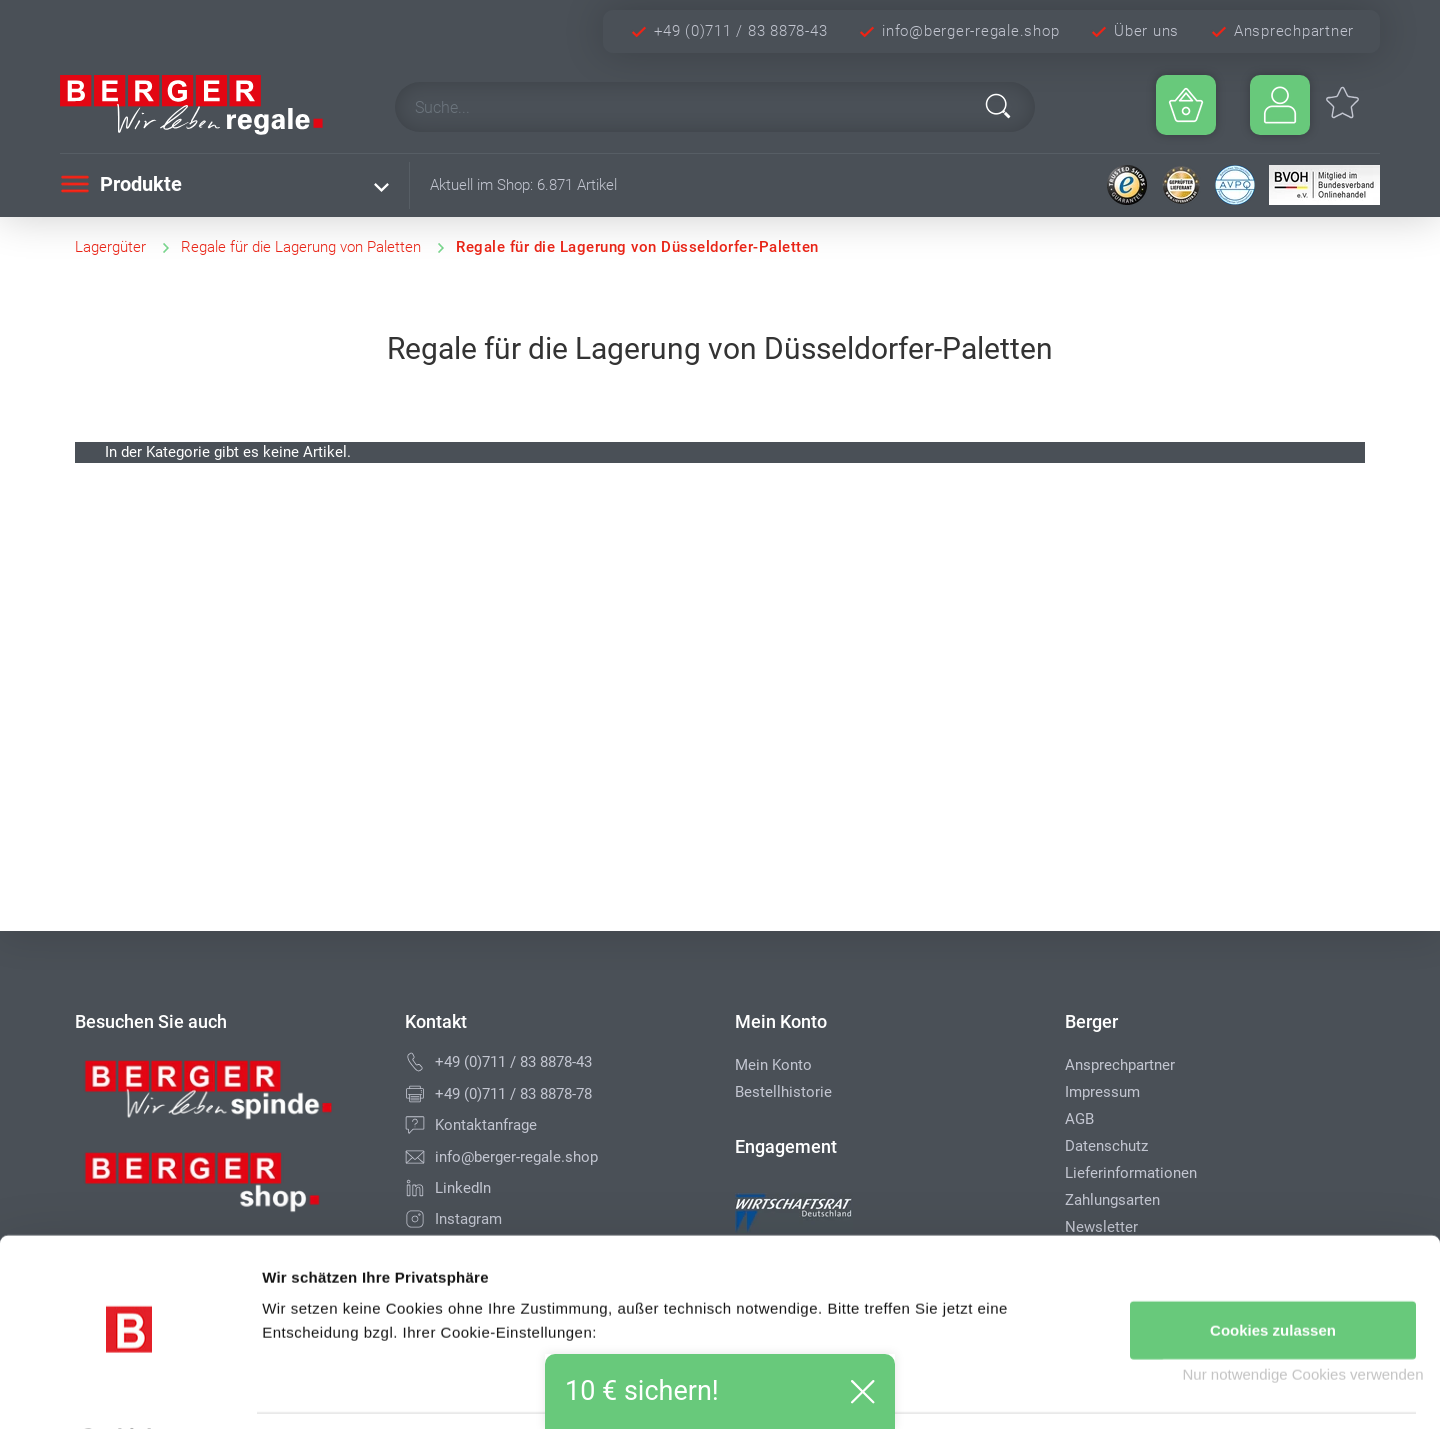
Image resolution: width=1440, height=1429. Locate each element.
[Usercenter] (1280, 105)
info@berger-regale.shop (970, 31)
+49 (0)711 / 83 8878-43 (740, 31)
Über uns (1146, 31)
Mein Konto (773, 1065)
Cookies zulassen (1273, 1277)
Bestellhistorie (783, 1092)
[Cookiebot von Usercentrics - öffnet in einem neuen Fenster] (129, 1390)
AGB (1079, 1119)
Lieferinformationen (1131, 1173)
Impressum (1102, 1092)
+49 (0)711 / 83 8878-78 (513, 1094)
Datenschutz (1106, 1146)
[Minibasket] (1186, 105)
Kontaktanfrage (486, 1125)
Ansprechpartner (1294, 31)
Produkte (121, 184)
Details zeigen (310, 1389)
